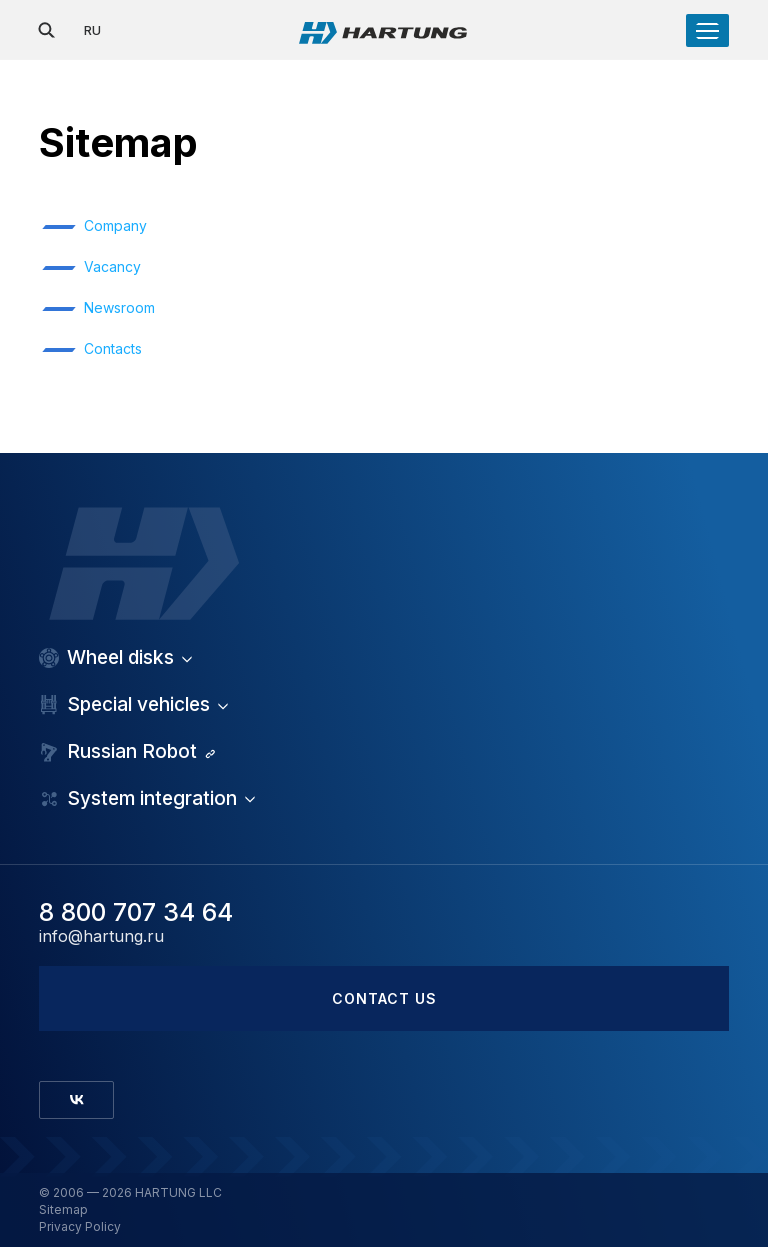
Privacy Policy (80, 1227)
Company (115, 225)
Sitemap (63, 1210)
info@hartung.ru (101, 936)
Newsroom (119, 307)
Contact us (384, 998)
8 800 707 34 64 (136, 912)
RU (92, 30)
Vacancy (112, 266)
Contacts (113, 348)
